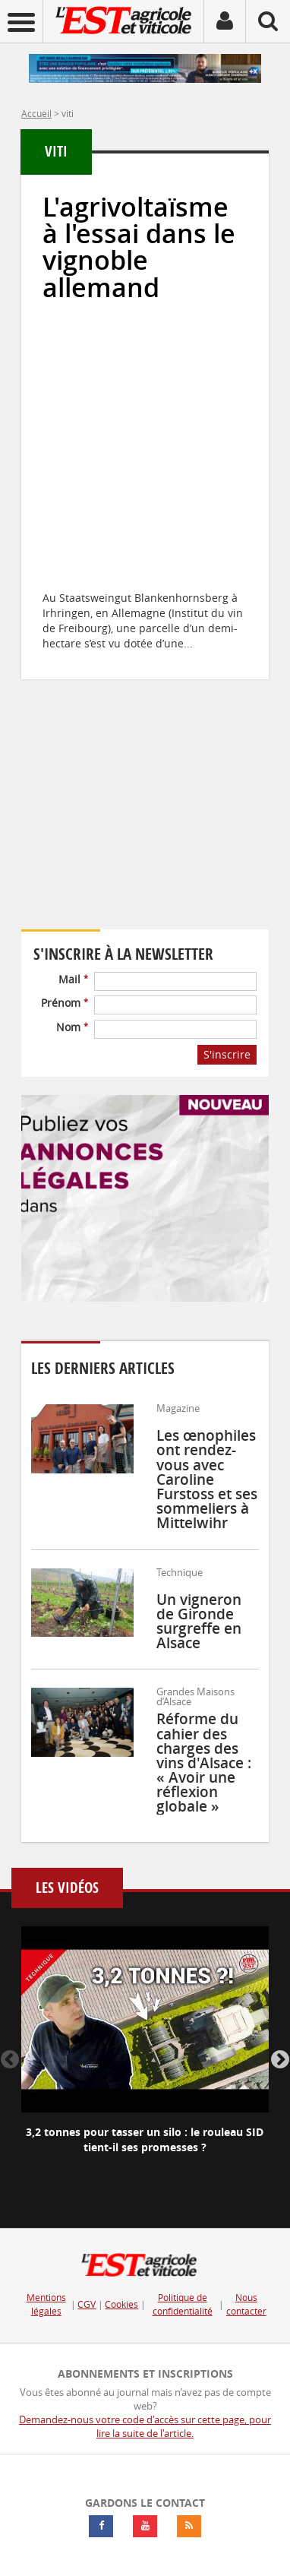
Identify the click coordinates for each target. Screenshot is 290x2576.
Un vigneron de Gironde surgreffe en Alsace (198, 1622)
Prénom (64, 1002)
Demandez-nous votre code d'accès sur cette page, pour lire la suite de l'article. (145, 2426)
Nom (72, 1027)
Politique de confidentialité (183, 2304)
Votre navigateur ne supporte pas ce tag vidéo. (145, 825)
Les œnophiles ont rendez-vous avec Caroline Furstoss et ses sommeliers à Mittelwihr (206, 1479)
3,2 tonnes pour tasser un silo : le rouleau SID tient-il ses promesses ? (144, 2139)
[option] (145, 2052)
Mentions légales (46, 2304)
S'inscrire (227, 1054)
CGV (86, 2304)
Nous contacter (246, 2304)
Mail (73, 979)
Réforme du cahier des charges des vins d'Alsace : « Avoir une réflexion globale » (203, 1762)
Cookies (121, 2304)
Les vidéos (67, 1888)
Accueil (36, 113)
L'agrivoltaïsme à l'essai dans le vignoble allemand (139, 247)
